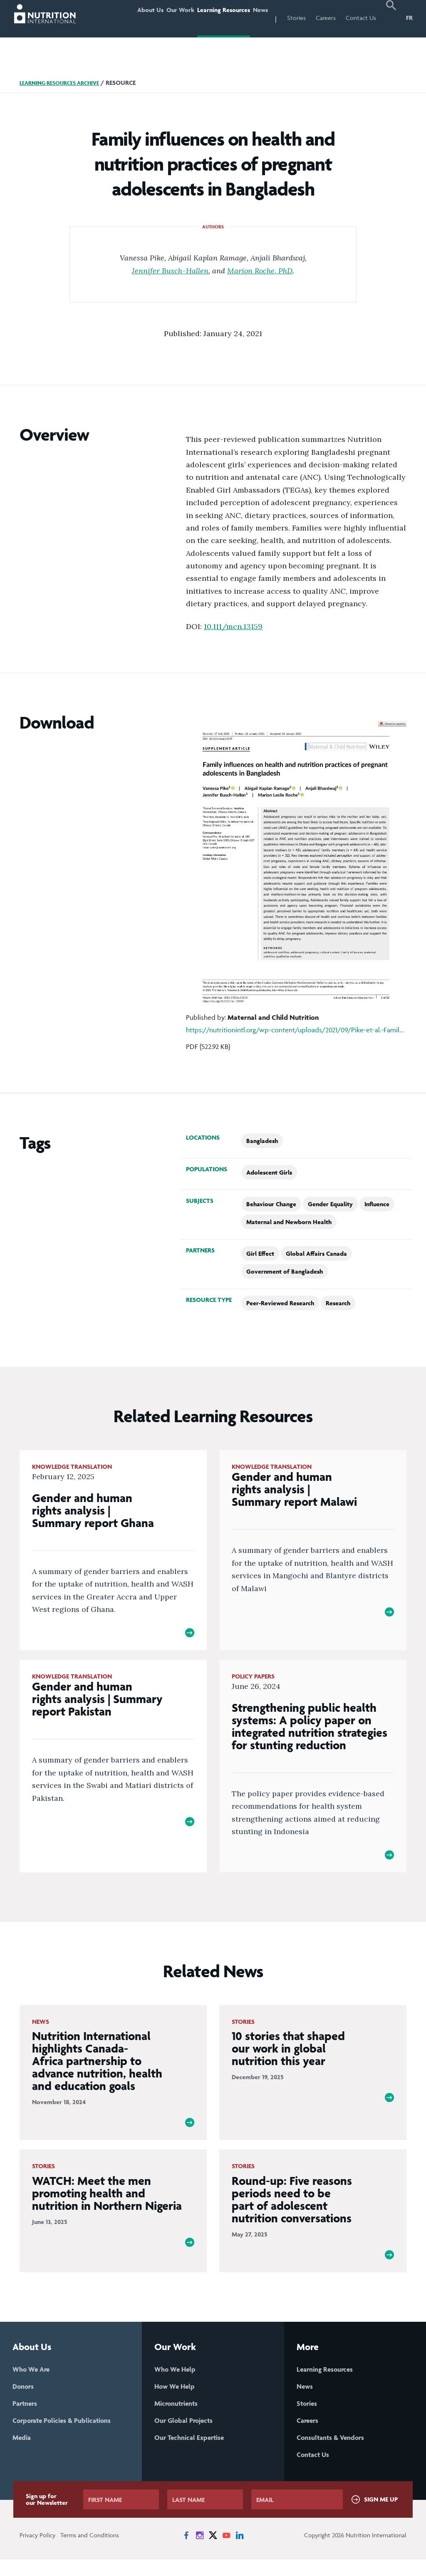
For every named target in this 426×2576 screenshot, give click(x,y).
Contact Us (361, 18)
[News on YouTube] (226, 2552)
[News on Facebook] (186, 2552)
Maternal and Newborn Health (289, 1222)
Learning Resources (213, 18)
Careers (326, 18)
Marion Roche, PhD (259, 270)
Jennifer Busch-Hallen (170, 270)
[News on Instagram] (200, 2552)
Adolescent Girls (269, 1172)
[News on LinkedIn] (240, 2552)
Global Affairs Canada (316, 1253)
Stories (296, 18)
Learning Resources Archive (65, 83)
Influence (376, 1204)
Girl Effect (260, 1253)
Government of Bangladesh (284, 1271)
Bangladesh (262, 1141)
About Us (126, 18)
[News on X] (213, 2552)
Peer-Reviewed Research (280, 1303)
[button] (391, 18)
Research (338, 1303)
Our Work (163, 18)
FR (409, 18)
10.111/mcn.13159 (233, 626)
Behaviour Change (271, 1204)
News (257, 18)
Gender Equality (330, 1204)
